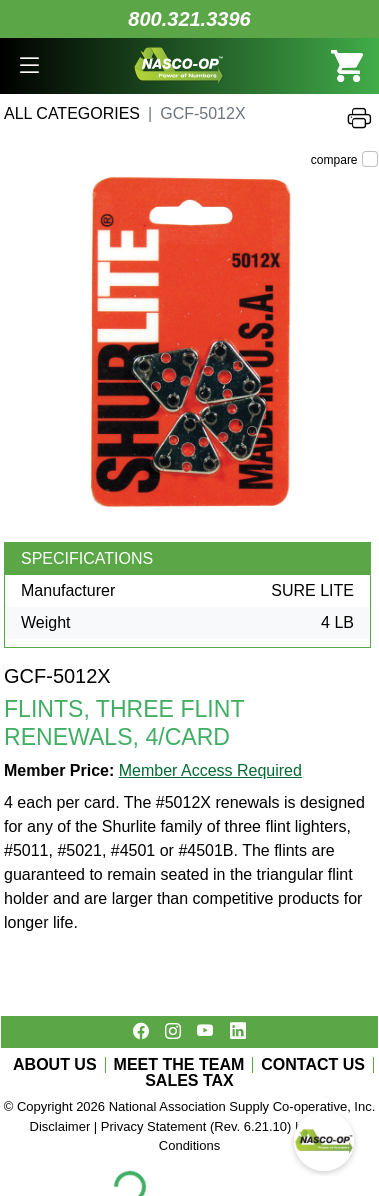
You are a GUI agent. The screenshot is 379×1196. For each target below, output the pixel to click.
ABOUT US (55, 1065)
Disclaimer (60, 1126)
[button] (29, 66)
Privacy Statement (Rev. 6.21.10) (196, 1126)
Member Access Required (210, 770)
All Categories (72, 113)
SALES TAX (189, 1081)
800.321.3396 (189, 19)
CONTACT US (313, 1065)
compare (334, 160)
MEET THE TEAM (179, 1065)
